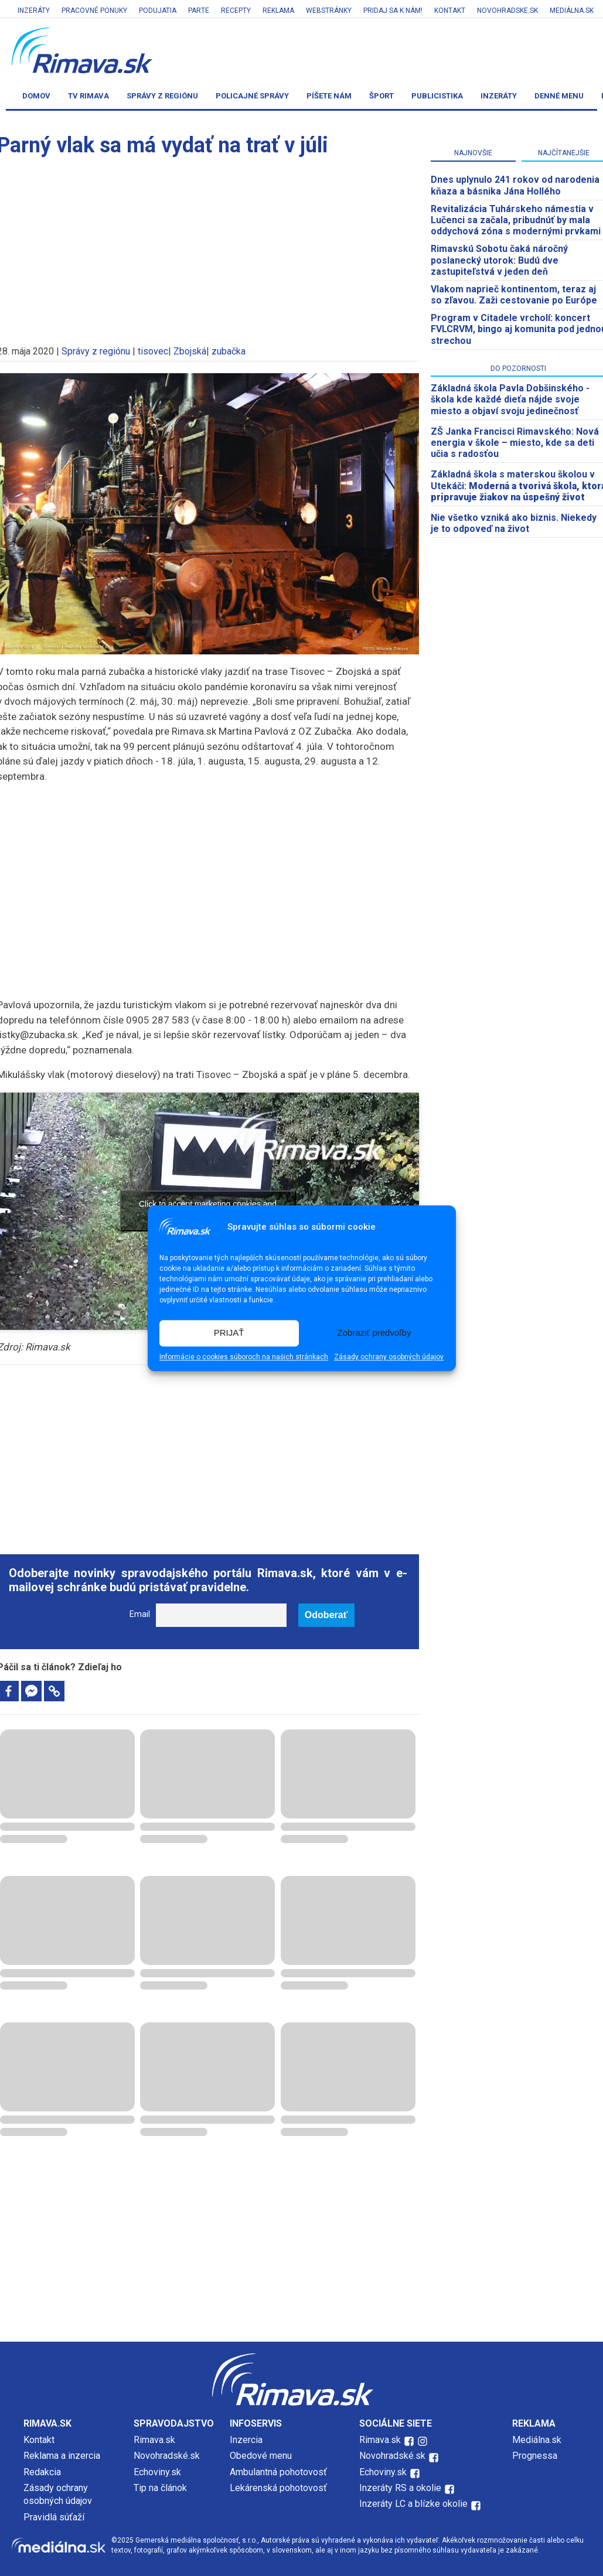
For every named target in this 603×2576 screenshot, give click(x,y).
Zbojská (189, 351)
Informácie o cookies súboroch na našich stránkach (243, 1357)
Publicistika (437, 95)
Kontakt (449, 10)
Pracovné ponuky (94, 10)
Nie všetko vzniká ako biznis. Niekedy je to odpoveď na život (514, 523)
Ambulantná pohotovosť (279, 2472)
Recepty (236, 10)
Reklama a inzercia (61, 2455)
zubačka (229, 351)
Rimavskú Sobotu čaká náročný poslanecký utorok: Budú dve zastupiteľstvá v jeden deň (499, 260)
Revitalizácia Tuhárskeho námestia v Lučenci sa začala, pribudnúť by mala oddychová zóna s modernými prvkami (516, 220)
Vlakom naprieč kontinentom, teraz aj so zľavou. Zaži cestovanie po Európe (514, 295)
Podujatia (157, 10)
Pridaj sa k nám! (393, 10)
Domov (36, 95)
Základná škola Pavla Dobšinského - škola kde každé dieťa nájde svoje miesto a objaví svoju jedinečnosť (510, 399)
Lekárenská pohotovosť (279, 2487)
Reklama (278, 10)
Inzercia (246, 2439)
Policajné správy (252, 95)
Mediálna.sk (572, 10)
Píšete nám (329, 95)
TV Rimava (88, 95)
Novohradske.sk (507, 10)
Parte (198, 10)
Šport (381, 95)
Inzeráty (34, 10)
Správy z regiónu (162, 95)
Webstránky (329, 10)
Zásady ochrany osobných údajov (389, 1357)
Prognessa (534, 2455)
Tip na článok (160, 2487)
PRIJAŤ (229, 1333)
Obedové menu (261, 2455)
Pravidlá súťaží (53, 2517)
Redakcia (42, 2472)
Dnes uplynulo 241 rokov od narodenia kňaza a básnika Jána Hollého (515, 185)
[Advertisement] (208, 876)
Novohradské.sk (167, 2455)
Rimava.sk (154, 2439)
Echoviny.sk (157, 2472)
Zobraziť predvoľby (374, 1333)
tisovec (153, 351)
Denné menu (559, 95)
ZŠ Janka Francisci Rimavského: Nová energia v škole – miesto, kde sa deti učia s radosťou (515, 442)
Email (140, 1614)
